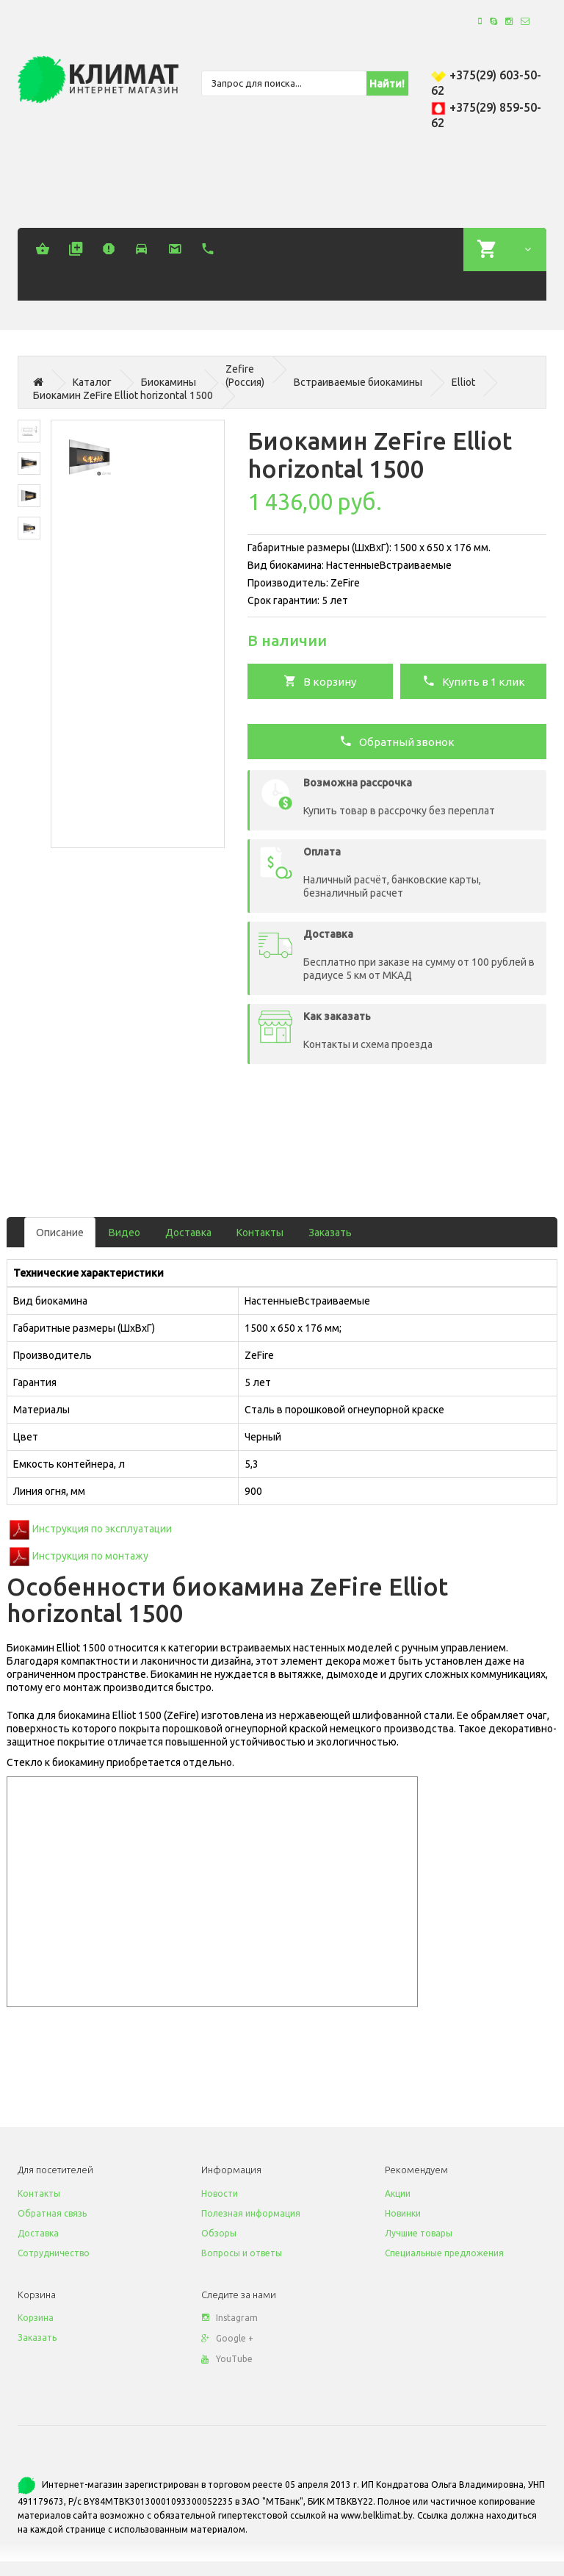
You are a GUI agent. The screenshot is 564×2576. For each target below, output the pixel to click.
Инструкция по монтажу (90, 1555)
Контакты (259, 1232)
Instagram (229, 2317)
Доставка (188, 1232)
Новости (219, 2193)
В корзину (319, 680)
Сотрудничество (54, 2253)
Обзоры (218, 2233)
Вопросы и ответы (241, 2253)
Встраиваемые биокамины (358, 382)
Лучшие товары (418, 2233)
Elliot (463, 382)
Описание (60, 1232)
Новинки (403, 2213)
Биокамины (168, 382)
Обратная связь (52, 2213)
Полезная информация (250, 2213)
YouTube (227, 2359)
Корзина (36, 2317)
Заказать (330, 1232)
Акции (398, 2193)
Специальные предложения (444, 2253)
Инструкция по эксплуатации (102, 1529)
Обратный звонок (397, 740)
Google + (227, 2338)
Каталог (92, 382)
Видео (124, 1232)
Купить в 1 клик (473, 680)
